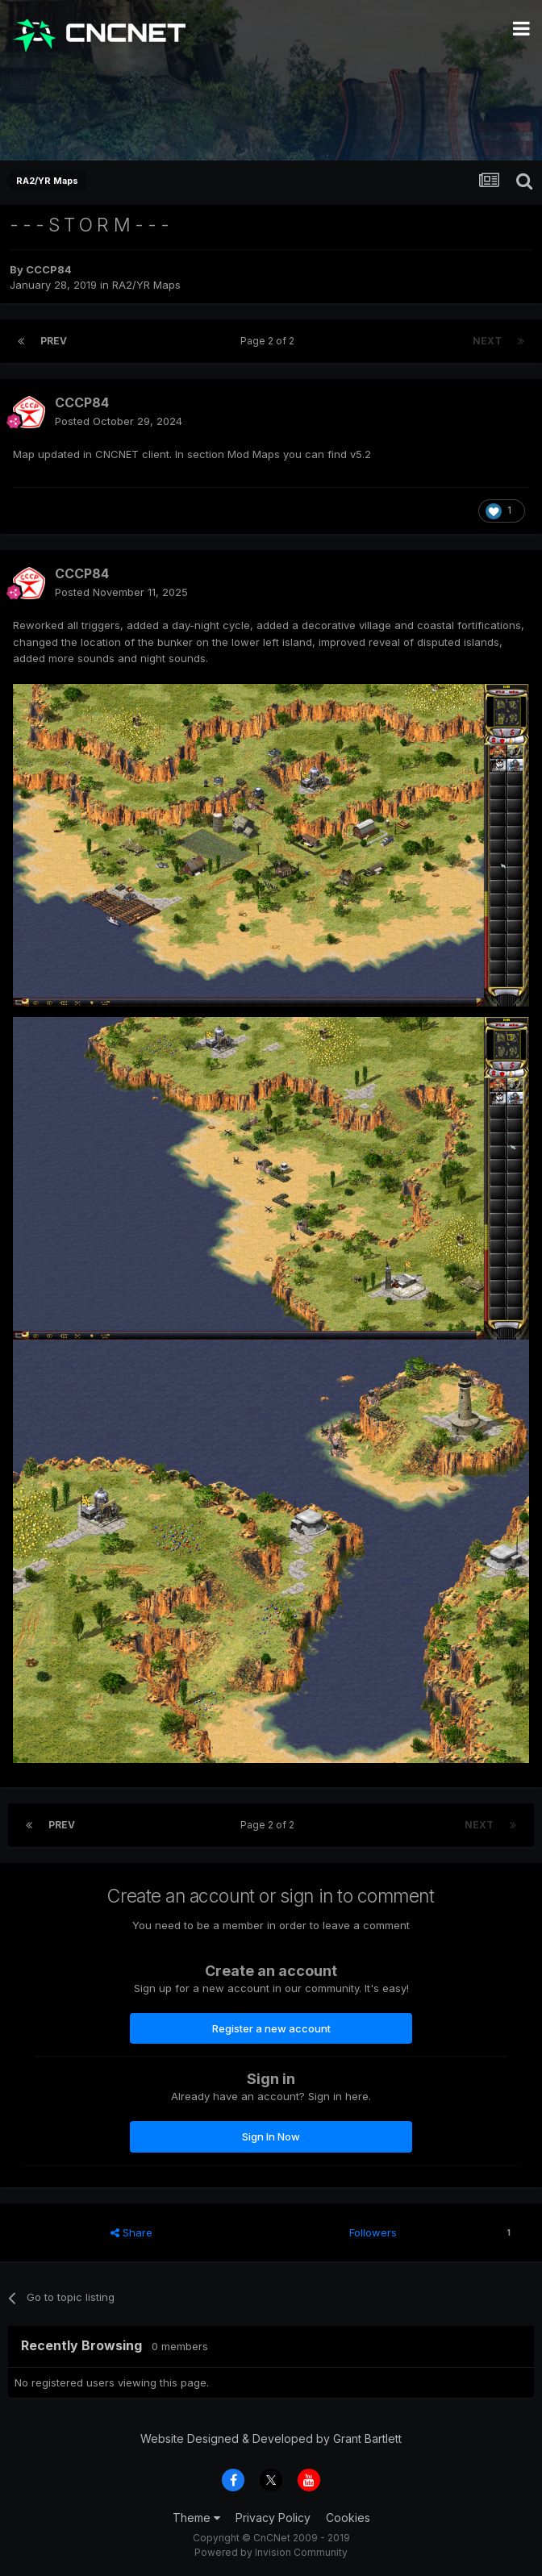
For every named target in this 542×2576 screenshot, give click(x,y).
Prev (53, 341)
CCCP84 (49, 269)
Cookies (348, 2517)
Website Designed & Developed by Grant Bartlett (271, 2438)
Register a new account (271, 2028)
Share (131, 2232)
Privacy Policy (273, 2517)
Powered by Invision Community (271, 2552)
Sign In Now (271, 2136)
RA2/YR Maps (146, 284)
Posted (118, 421)
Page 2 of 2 (269, 341)
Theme (196, 2517)
